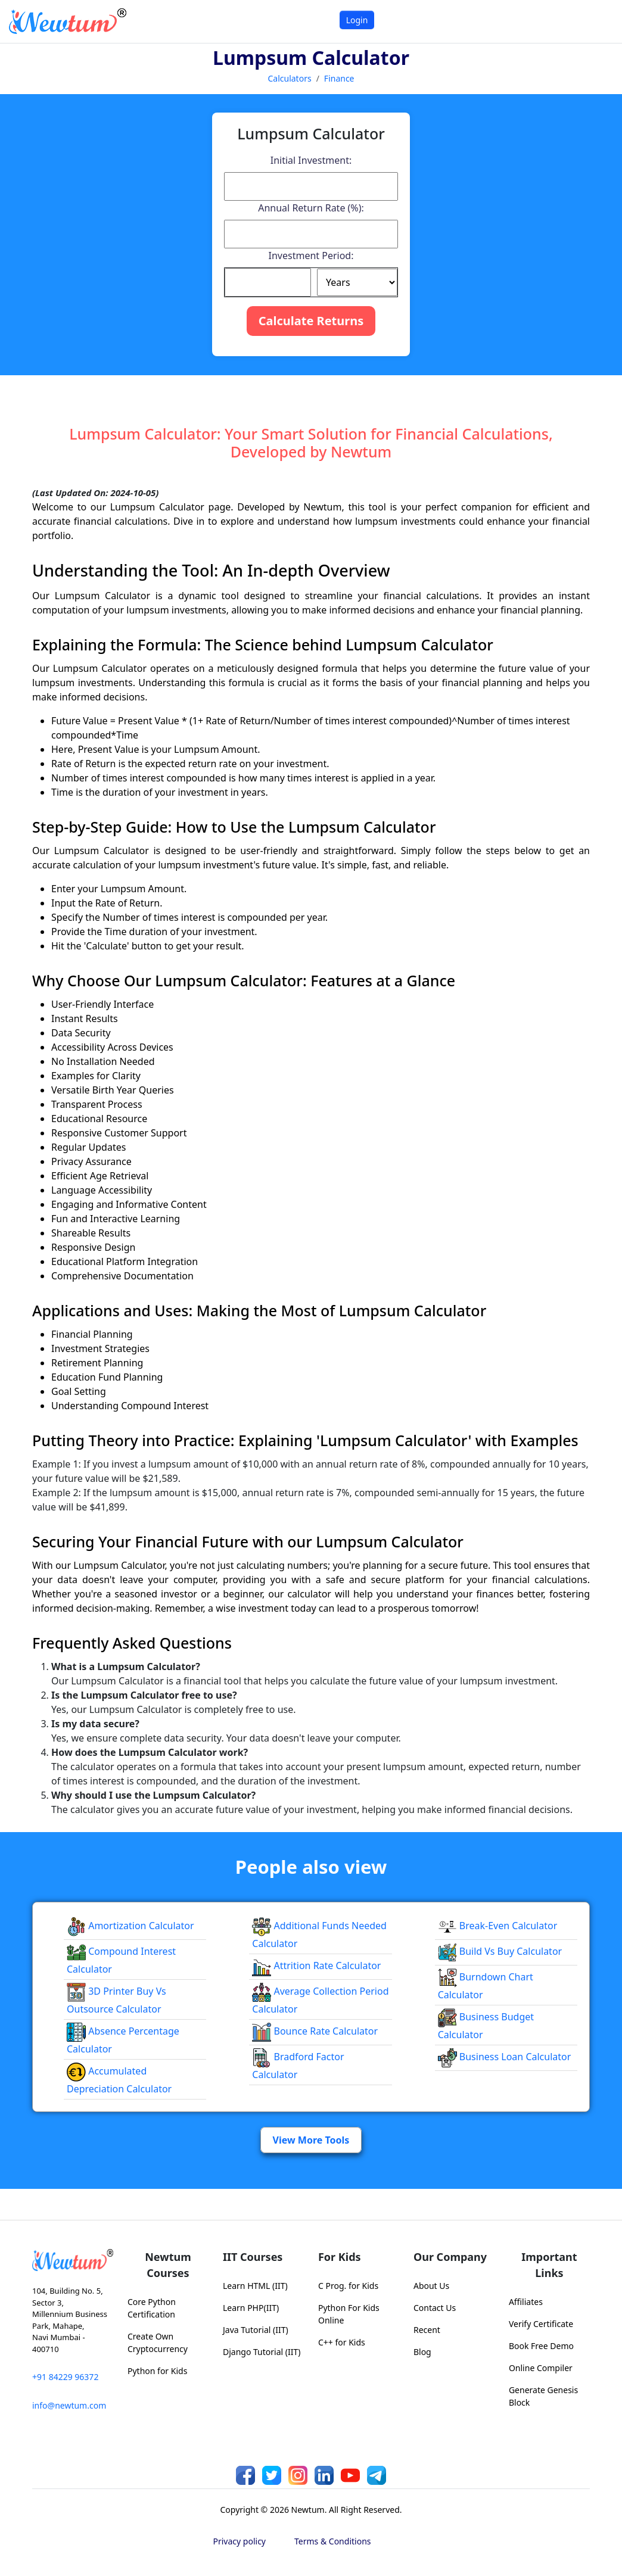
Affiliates (526, 2301)
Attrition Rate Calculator (316, 1965)
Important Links (549, 2265)
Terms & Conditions (332, 2541)
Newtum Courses (168, 2265)
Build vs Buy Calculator (500, 1951)
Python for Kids (157, 2370)
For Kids (339, 2257)
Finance (339, 78)
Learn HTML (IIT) (255, 2285)
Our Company (450, 2257)
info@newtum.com (69, 2405)
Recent (426, 2329)
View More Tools (311, 2140)
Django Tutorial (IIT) (262, 2351)
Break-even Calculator (498, 1925)
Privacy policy (239, 2541)
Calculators (289, 78)
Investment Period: (311, 255)
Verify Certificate (541, 2323)
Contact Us (434, 2307)
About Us (431, 2285)
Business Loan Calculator (504, 2056)
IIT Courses (252, 2257)
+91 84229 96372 (65, 2376)
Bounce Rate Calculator (315, 2031)
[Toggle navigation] (598, 21)
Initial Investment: (311, 160)
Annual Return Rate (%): (311, 207)
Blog (422, 2351)
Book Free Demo (541, 2345)
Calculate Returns (311, 321)
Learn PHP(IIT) (251, 2307)
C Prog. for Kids (348, 2285)
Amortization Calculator (130, 1925)
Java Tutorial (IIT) (255, 2329)
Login (357, 20)
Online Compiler (541, 2367)
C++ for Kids (341, 2342)
